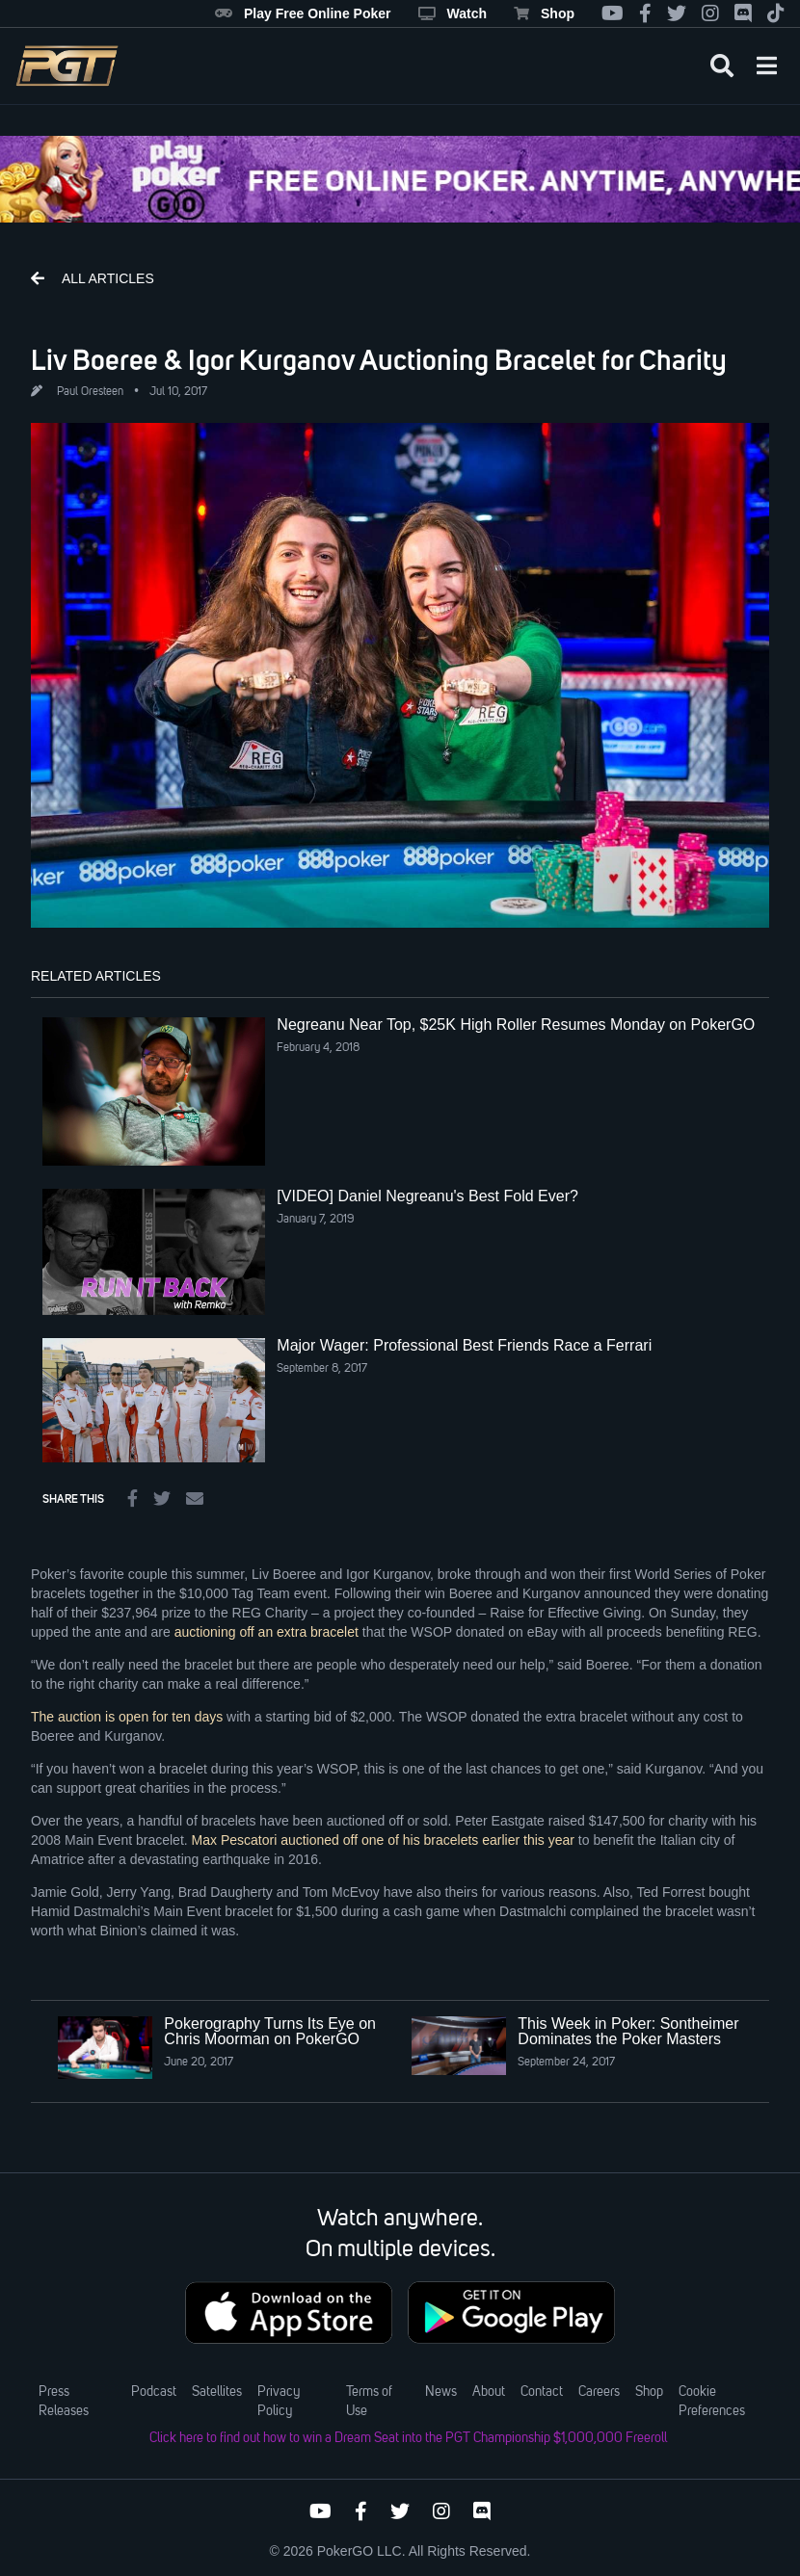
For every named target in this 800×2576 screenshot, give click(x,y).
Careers (599, 2392)
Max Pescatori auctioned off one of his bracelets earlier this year (383, 1840)
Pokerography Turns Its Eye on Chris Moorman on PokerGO (270, 2031)
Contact (541, 2392)
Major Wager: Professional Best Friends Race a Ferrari (464, 1345)
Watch (452, 13)
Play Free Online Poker (303, 13)
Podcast (153, 2392)
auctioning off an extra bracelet (266, 1632)
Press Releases (64, 2401)
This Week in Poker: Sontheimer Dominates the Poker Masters (628, 2031)
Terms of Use (369, 2401)
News (441, 2392)
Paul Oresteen (90, 392)
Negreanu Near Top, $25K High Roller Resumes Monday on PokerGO (516, 1024)
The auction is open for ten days (127, 1716)
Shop (544, 13)
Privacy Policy (278, 2401)
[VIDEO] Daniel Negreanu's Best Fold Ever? (427, 1196)
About (488, 2392)
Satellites (217, 2392)
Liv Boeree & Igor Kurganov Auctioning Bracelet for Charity (379, 359)
